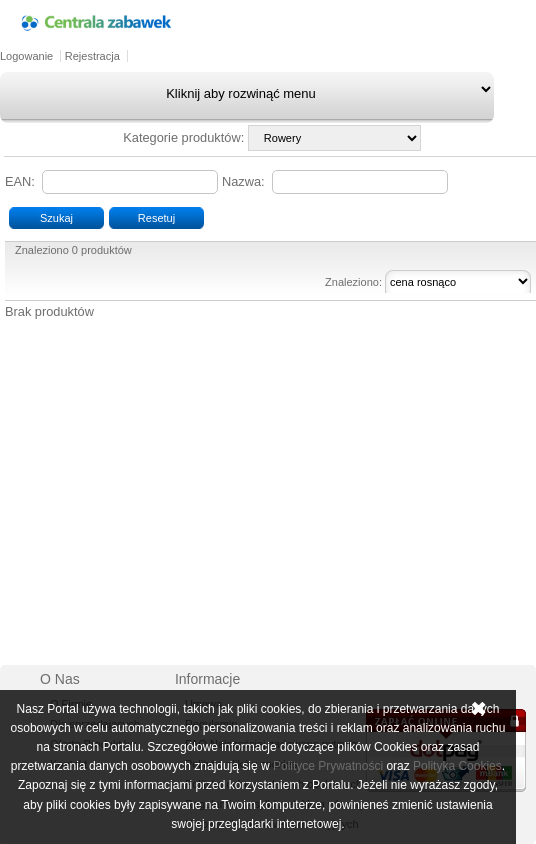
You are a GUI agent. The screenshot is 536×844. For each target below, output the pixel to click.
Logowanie (26, 56)
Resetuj (156, 218)
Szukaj (56, 218)
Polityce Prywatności (328, 766)
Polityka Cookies (457, 766)
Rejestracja (92, 56)
